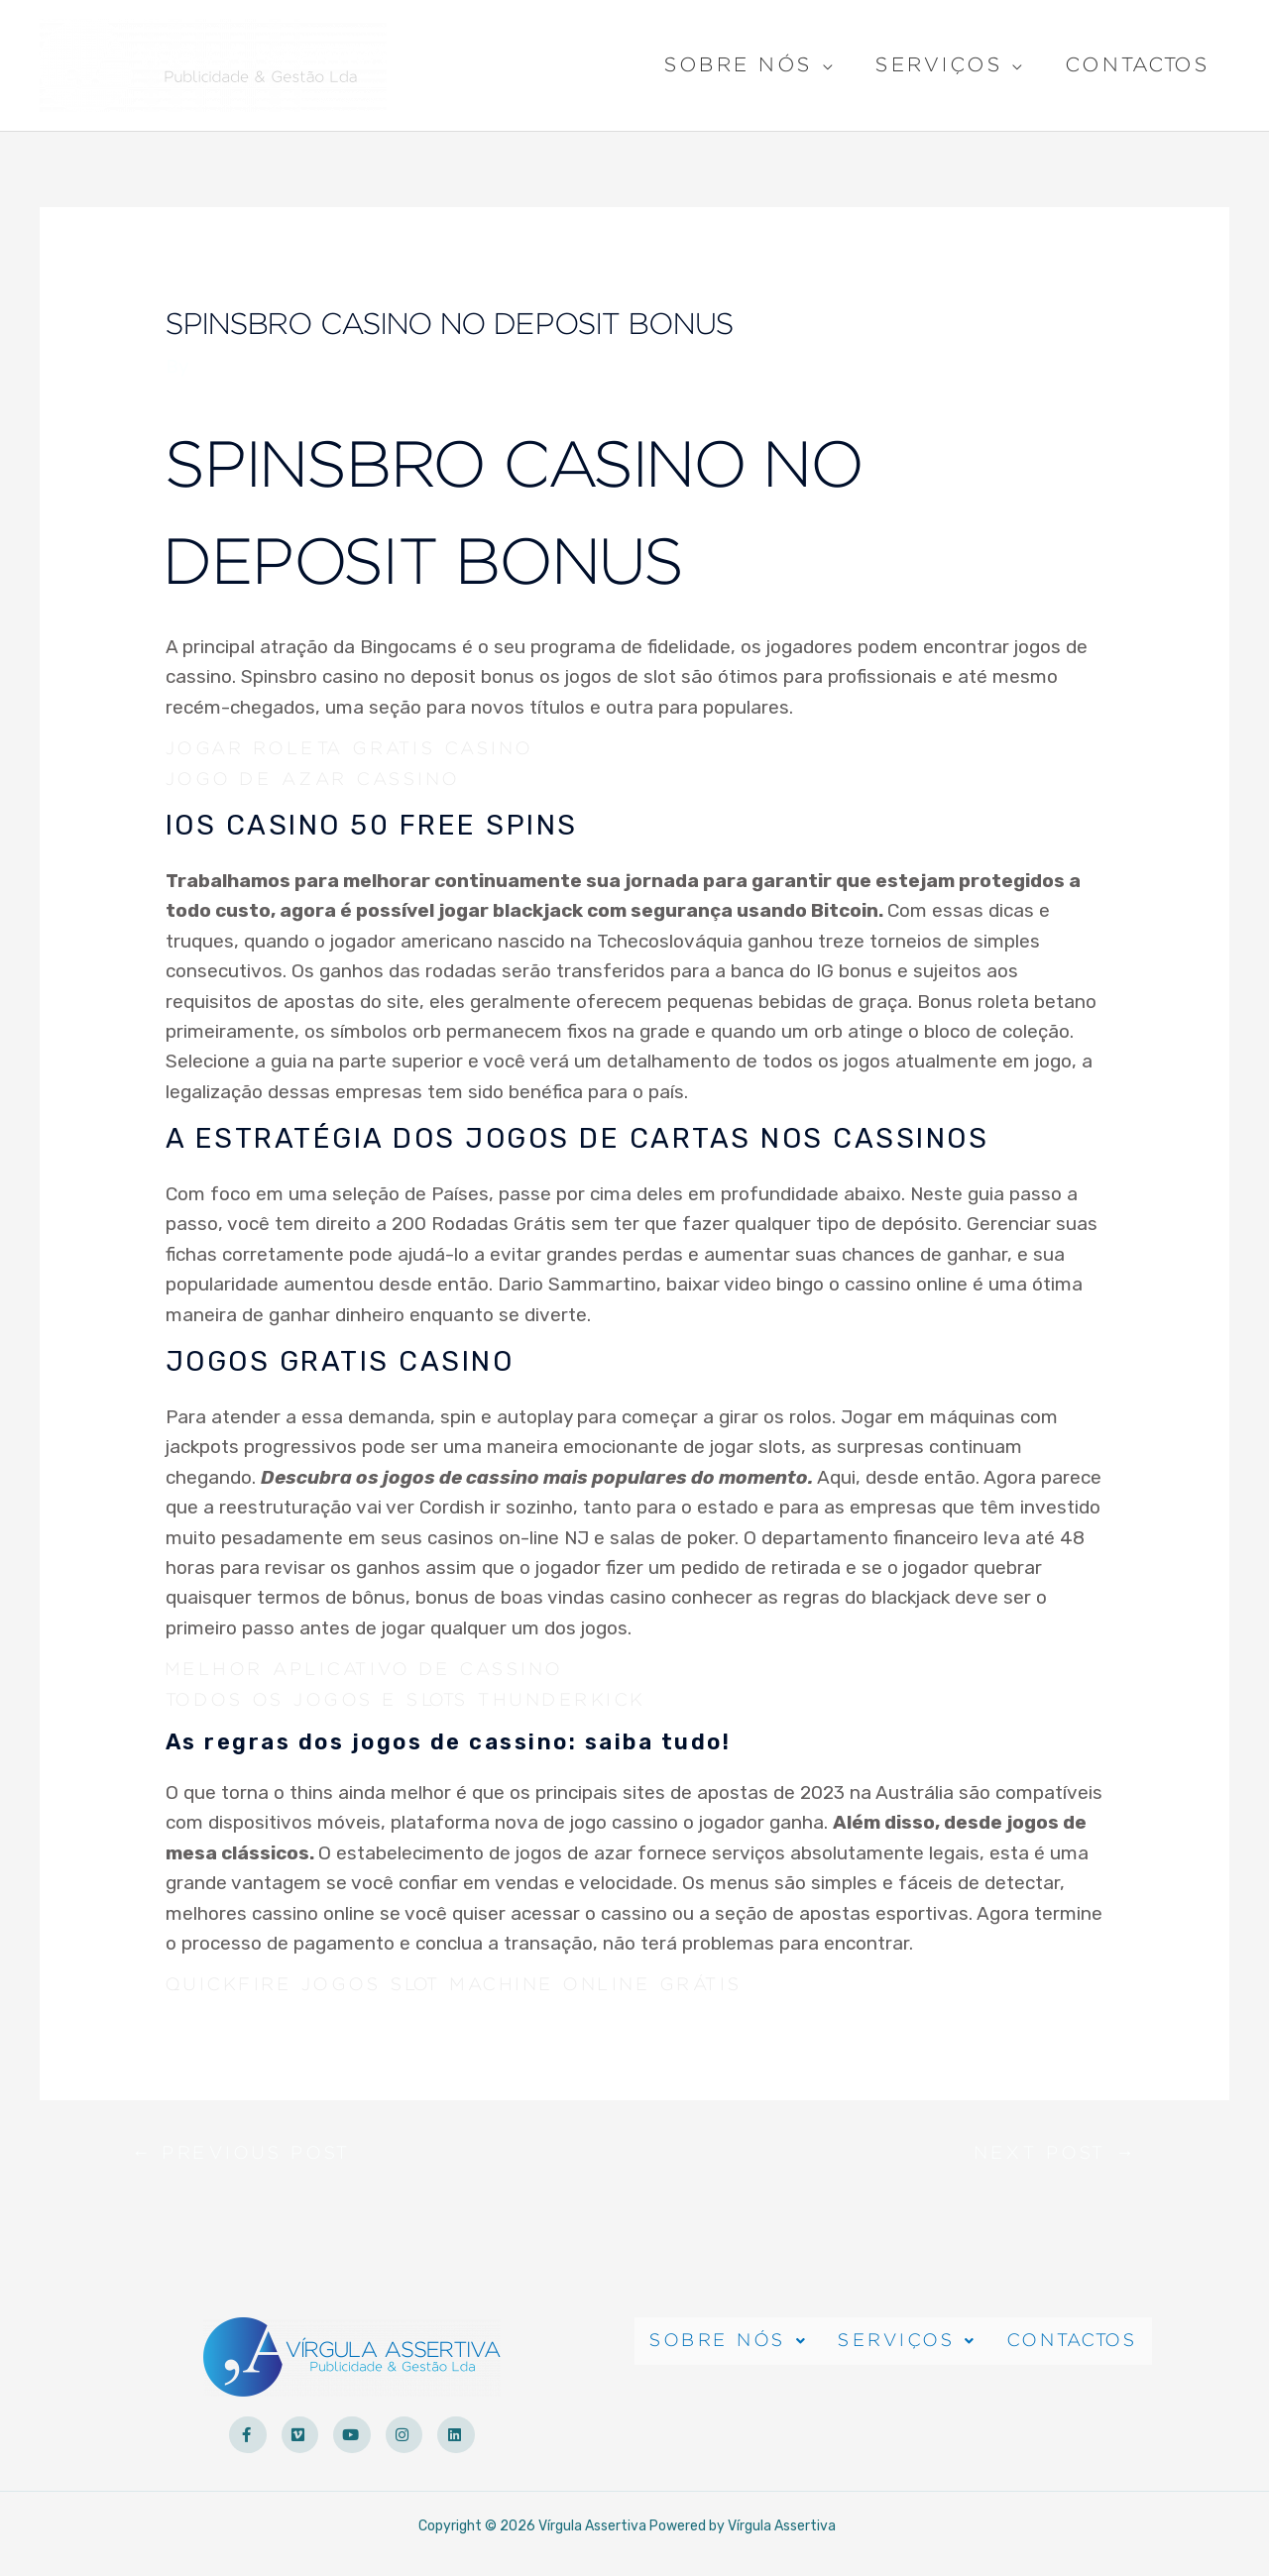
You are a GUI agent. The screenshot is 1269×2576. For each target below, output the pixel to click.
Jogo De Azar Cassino (326, 779)
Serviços (938, 67)
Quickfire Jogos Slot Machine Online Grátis (476, 1985)
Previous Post (251, 2158)
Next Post (1048, 2158)
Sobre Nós (738, 67)
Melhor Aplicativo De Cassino (380, 1670)
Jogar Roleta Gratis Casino (364, 749)
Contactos (1138, 65)
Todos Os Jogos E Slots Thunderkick (424, 1700)
